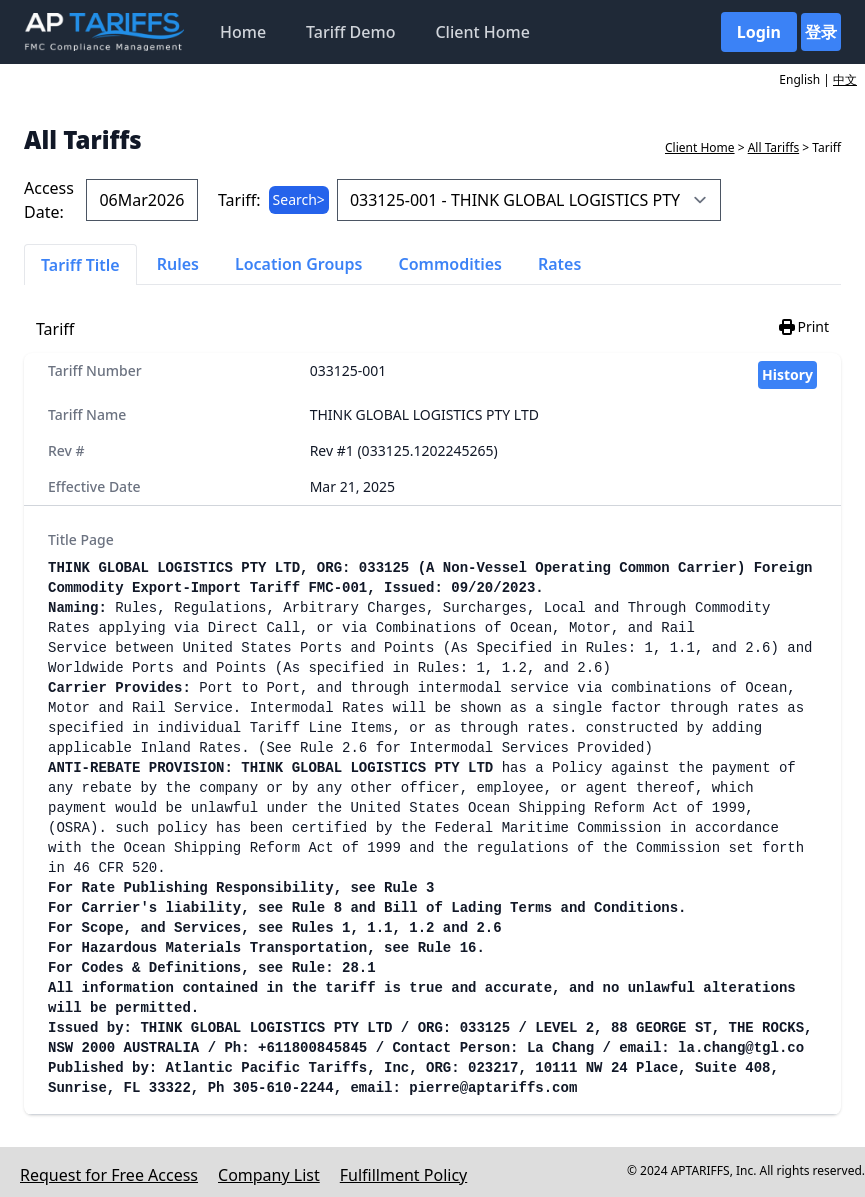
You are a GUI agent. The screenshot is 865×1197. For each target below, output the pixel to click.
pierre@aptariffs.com (493, 1088)
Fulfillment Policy (403, 1175)
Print (803, 327)
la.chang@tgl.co (741, 1048)
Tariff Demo (350, 32)
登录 (821, 32)
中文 (845, 79)
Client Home (482, 32)
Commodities (450, 264)
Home (243, 32)
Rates (559, 264)
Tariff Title (80, 265)
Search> (299, 199)
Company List (269, 1175)
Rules (178, 264)
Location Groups (299, 264)
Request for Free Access (109, 1175)
